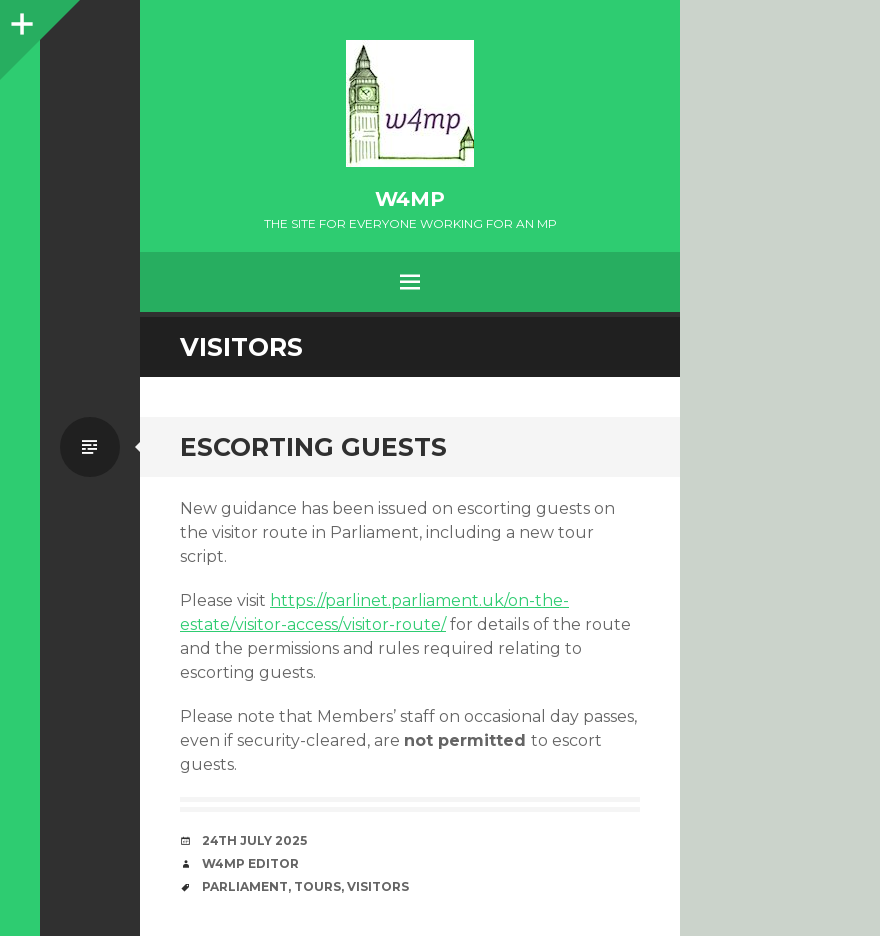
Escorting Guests (313, 447)
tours (317, 886)
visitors (378, 886)
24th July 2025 (254, 840)
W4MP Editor (250, 863)
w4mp (410, 199)
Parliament (245, 886)
